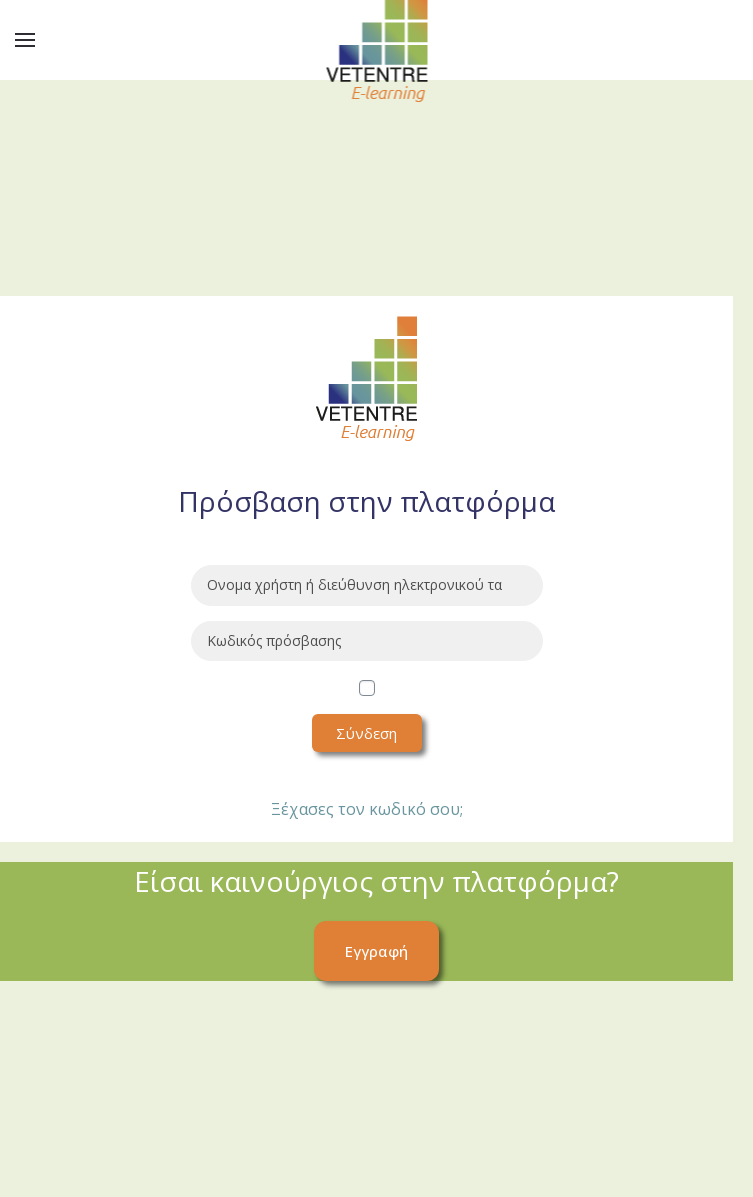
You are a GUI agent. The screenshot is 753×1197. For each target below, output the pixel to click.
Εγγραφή (376, 951)
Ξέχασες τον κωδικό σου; (367, 809)
